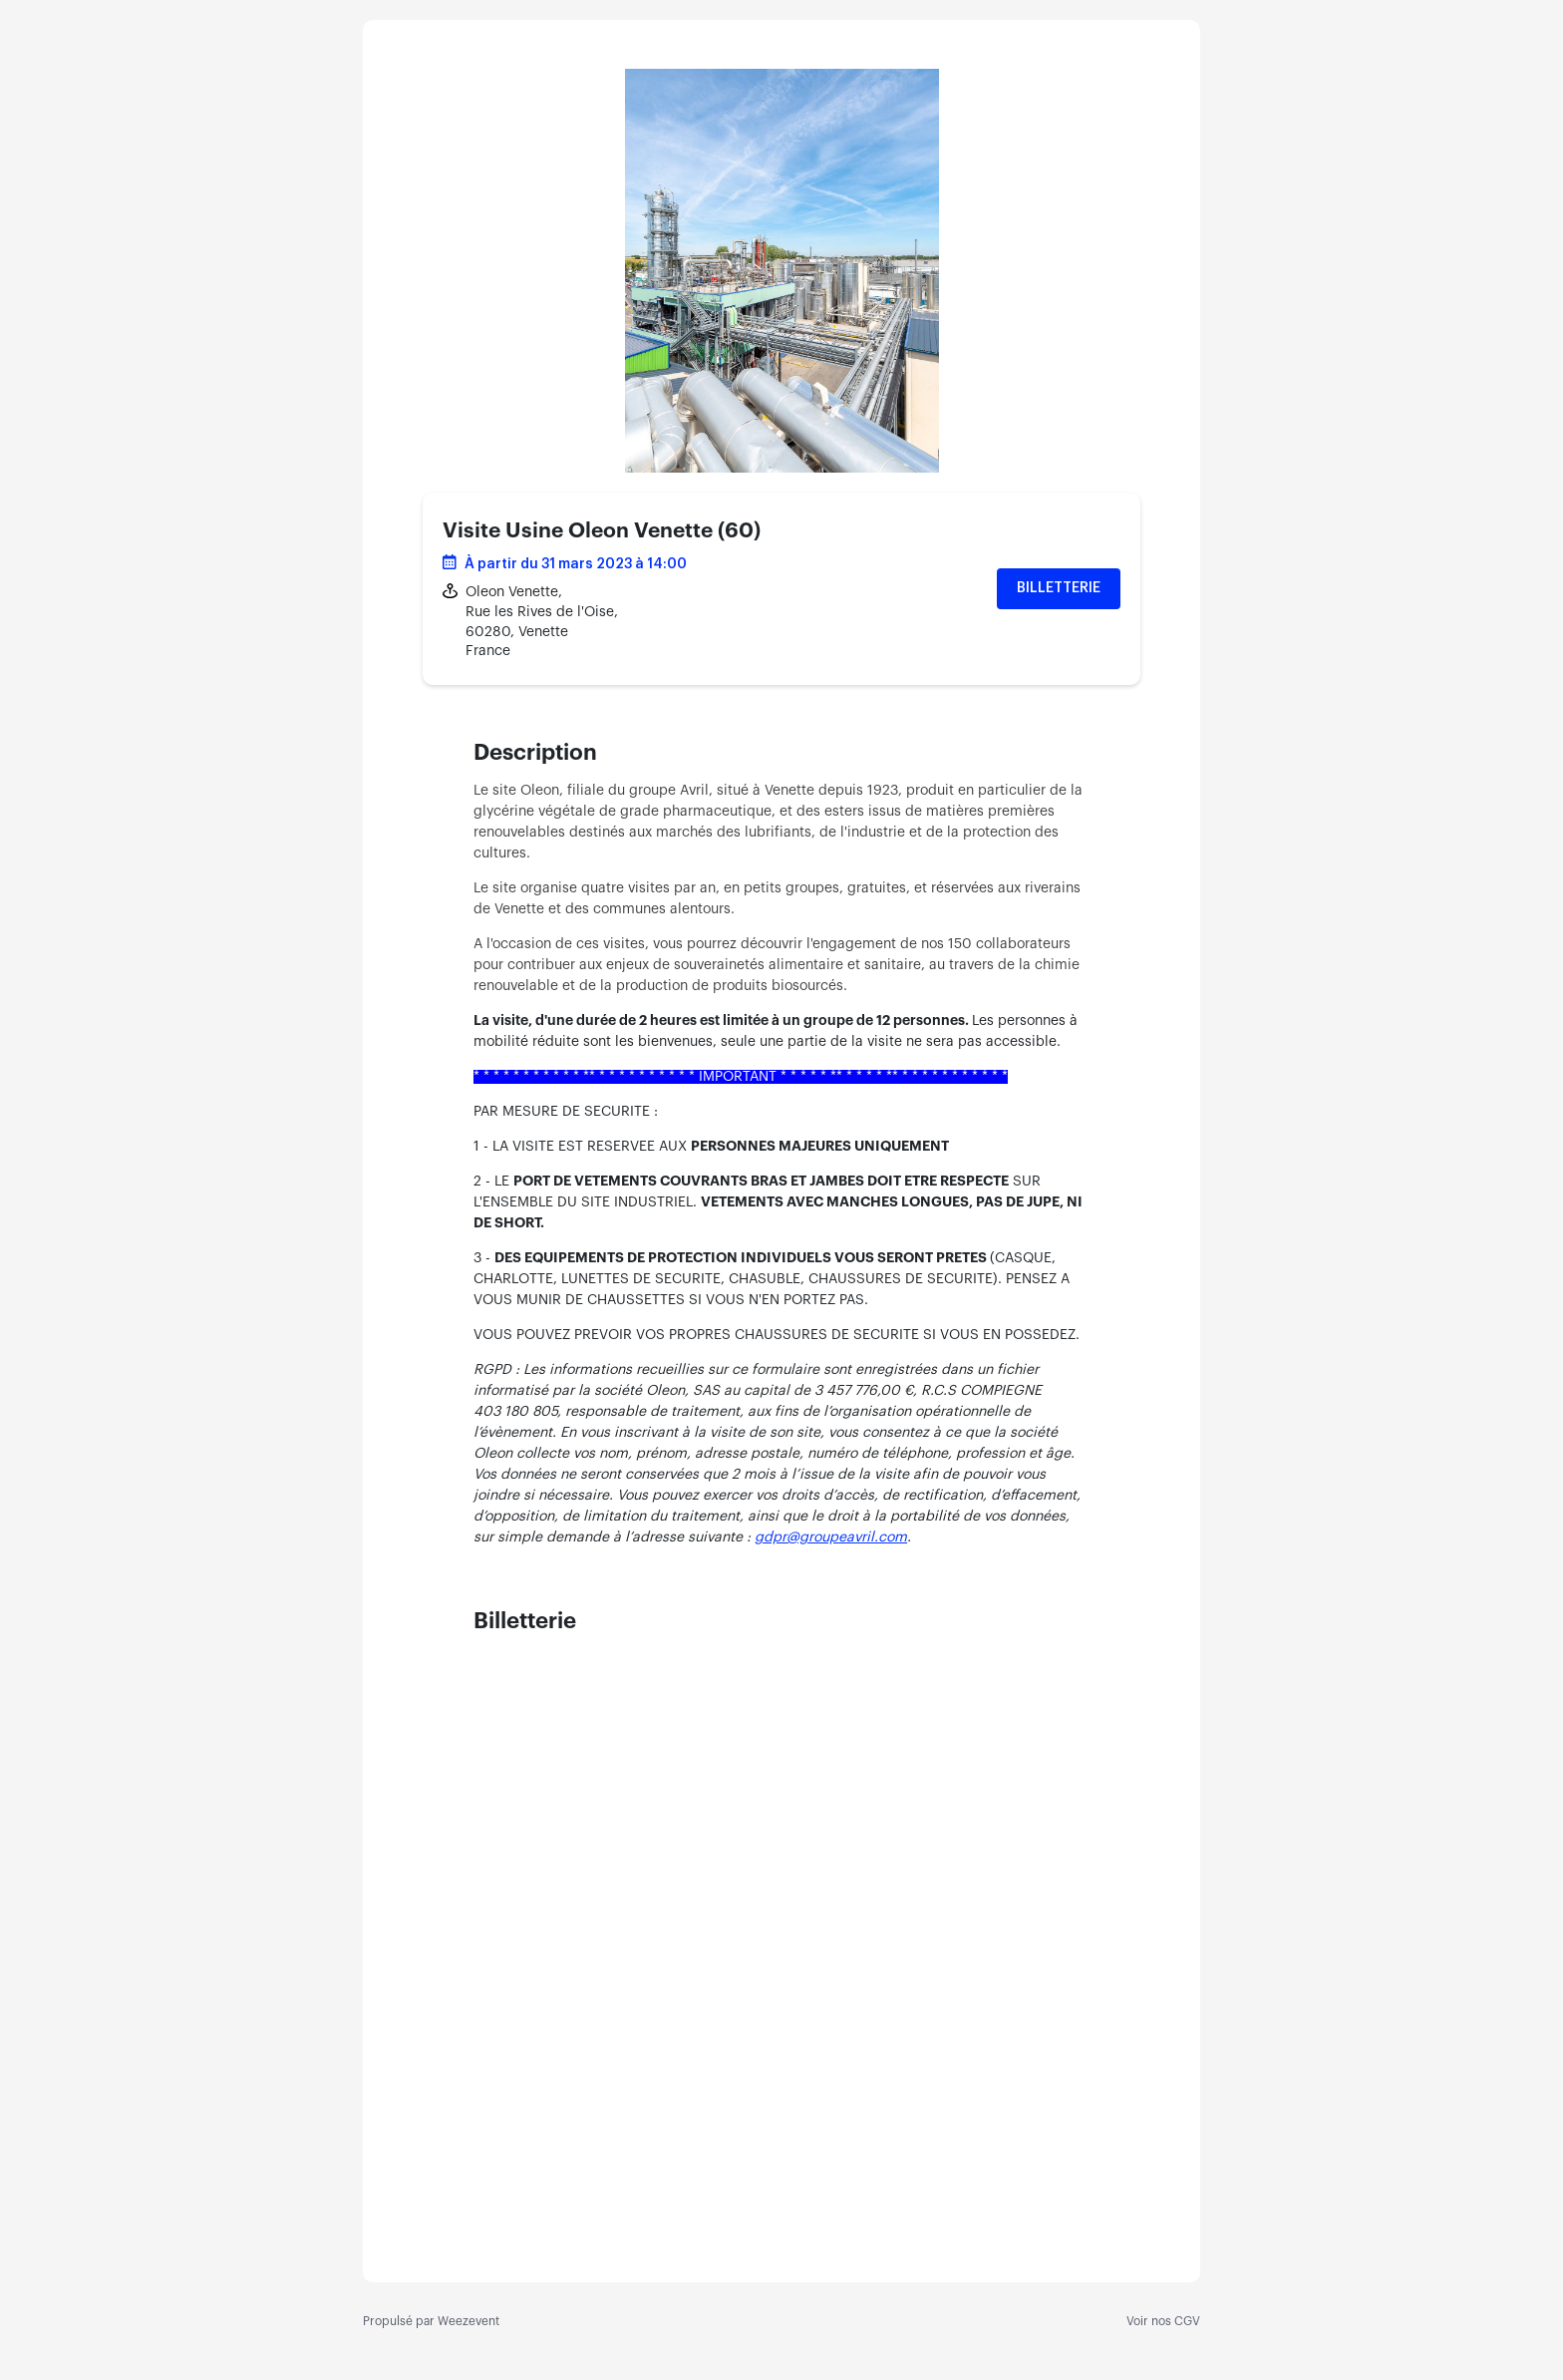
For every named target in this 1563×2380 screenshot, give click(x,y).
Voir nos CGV (1163, 2321)
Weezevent (468, 2321)
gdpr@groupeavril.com (831, 1537)
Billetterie (1058, 588)
